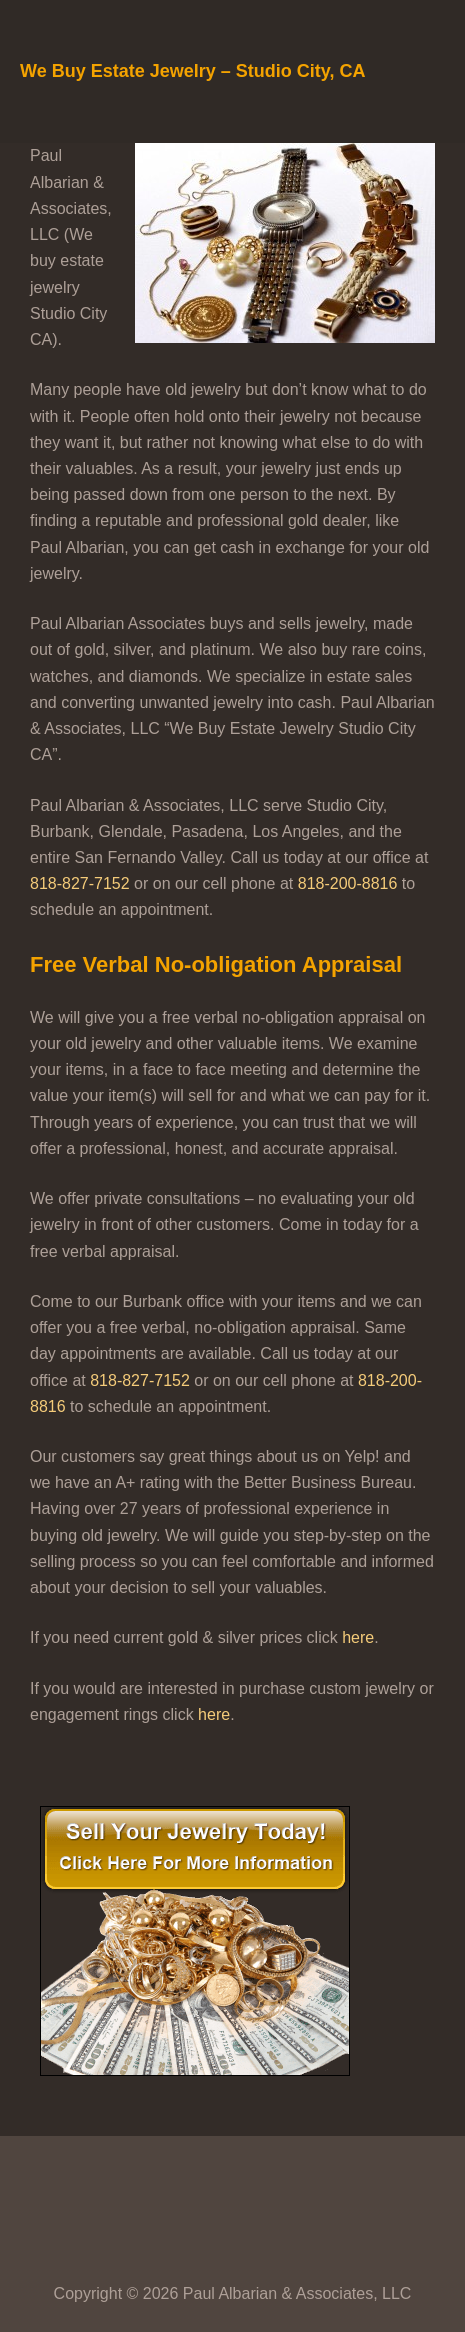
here (358, 1637)
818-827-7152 (80, 883)
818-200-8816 (348, 883)
